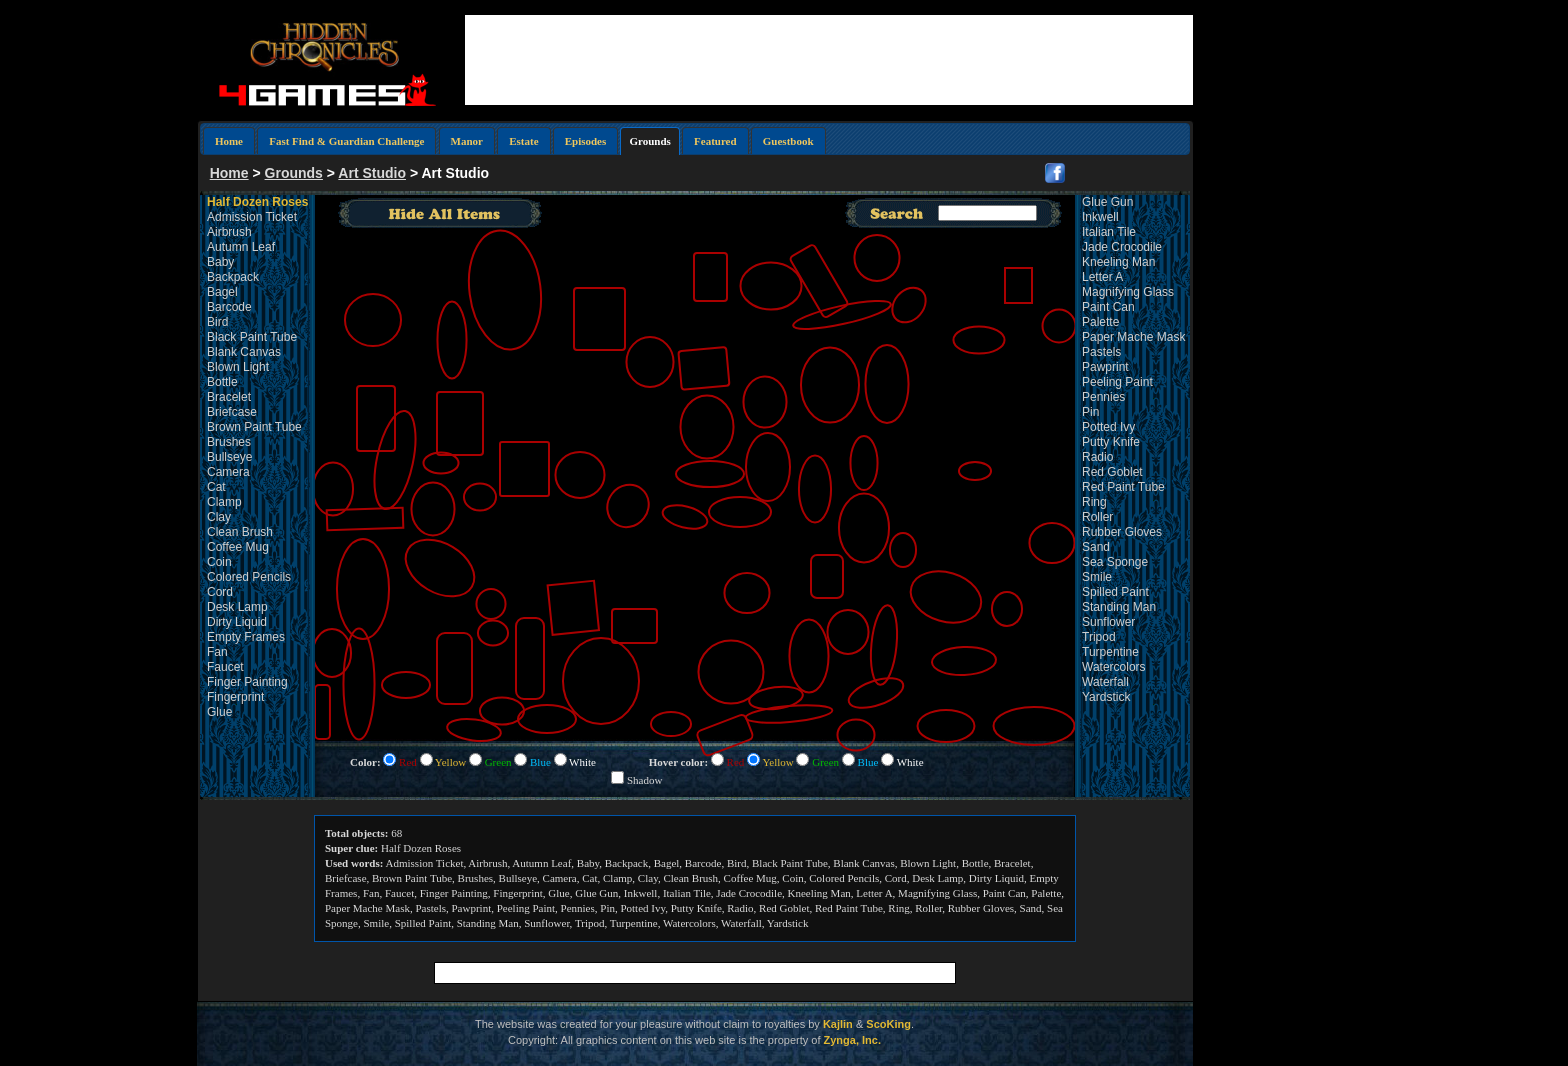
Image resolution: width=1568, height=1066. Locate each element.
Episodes (586, 141)
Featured (715, 141)
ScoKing (888, 1024)
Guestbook (788, 141)
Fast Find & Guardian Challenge (346, 141)
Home (229, 141)
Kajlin (838, 1024)
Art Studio (372, 173)
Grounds (294, 173)
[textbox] (987, 213)
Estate (523, 141)
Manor (467, 141)
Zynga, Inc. (852, 1040)
